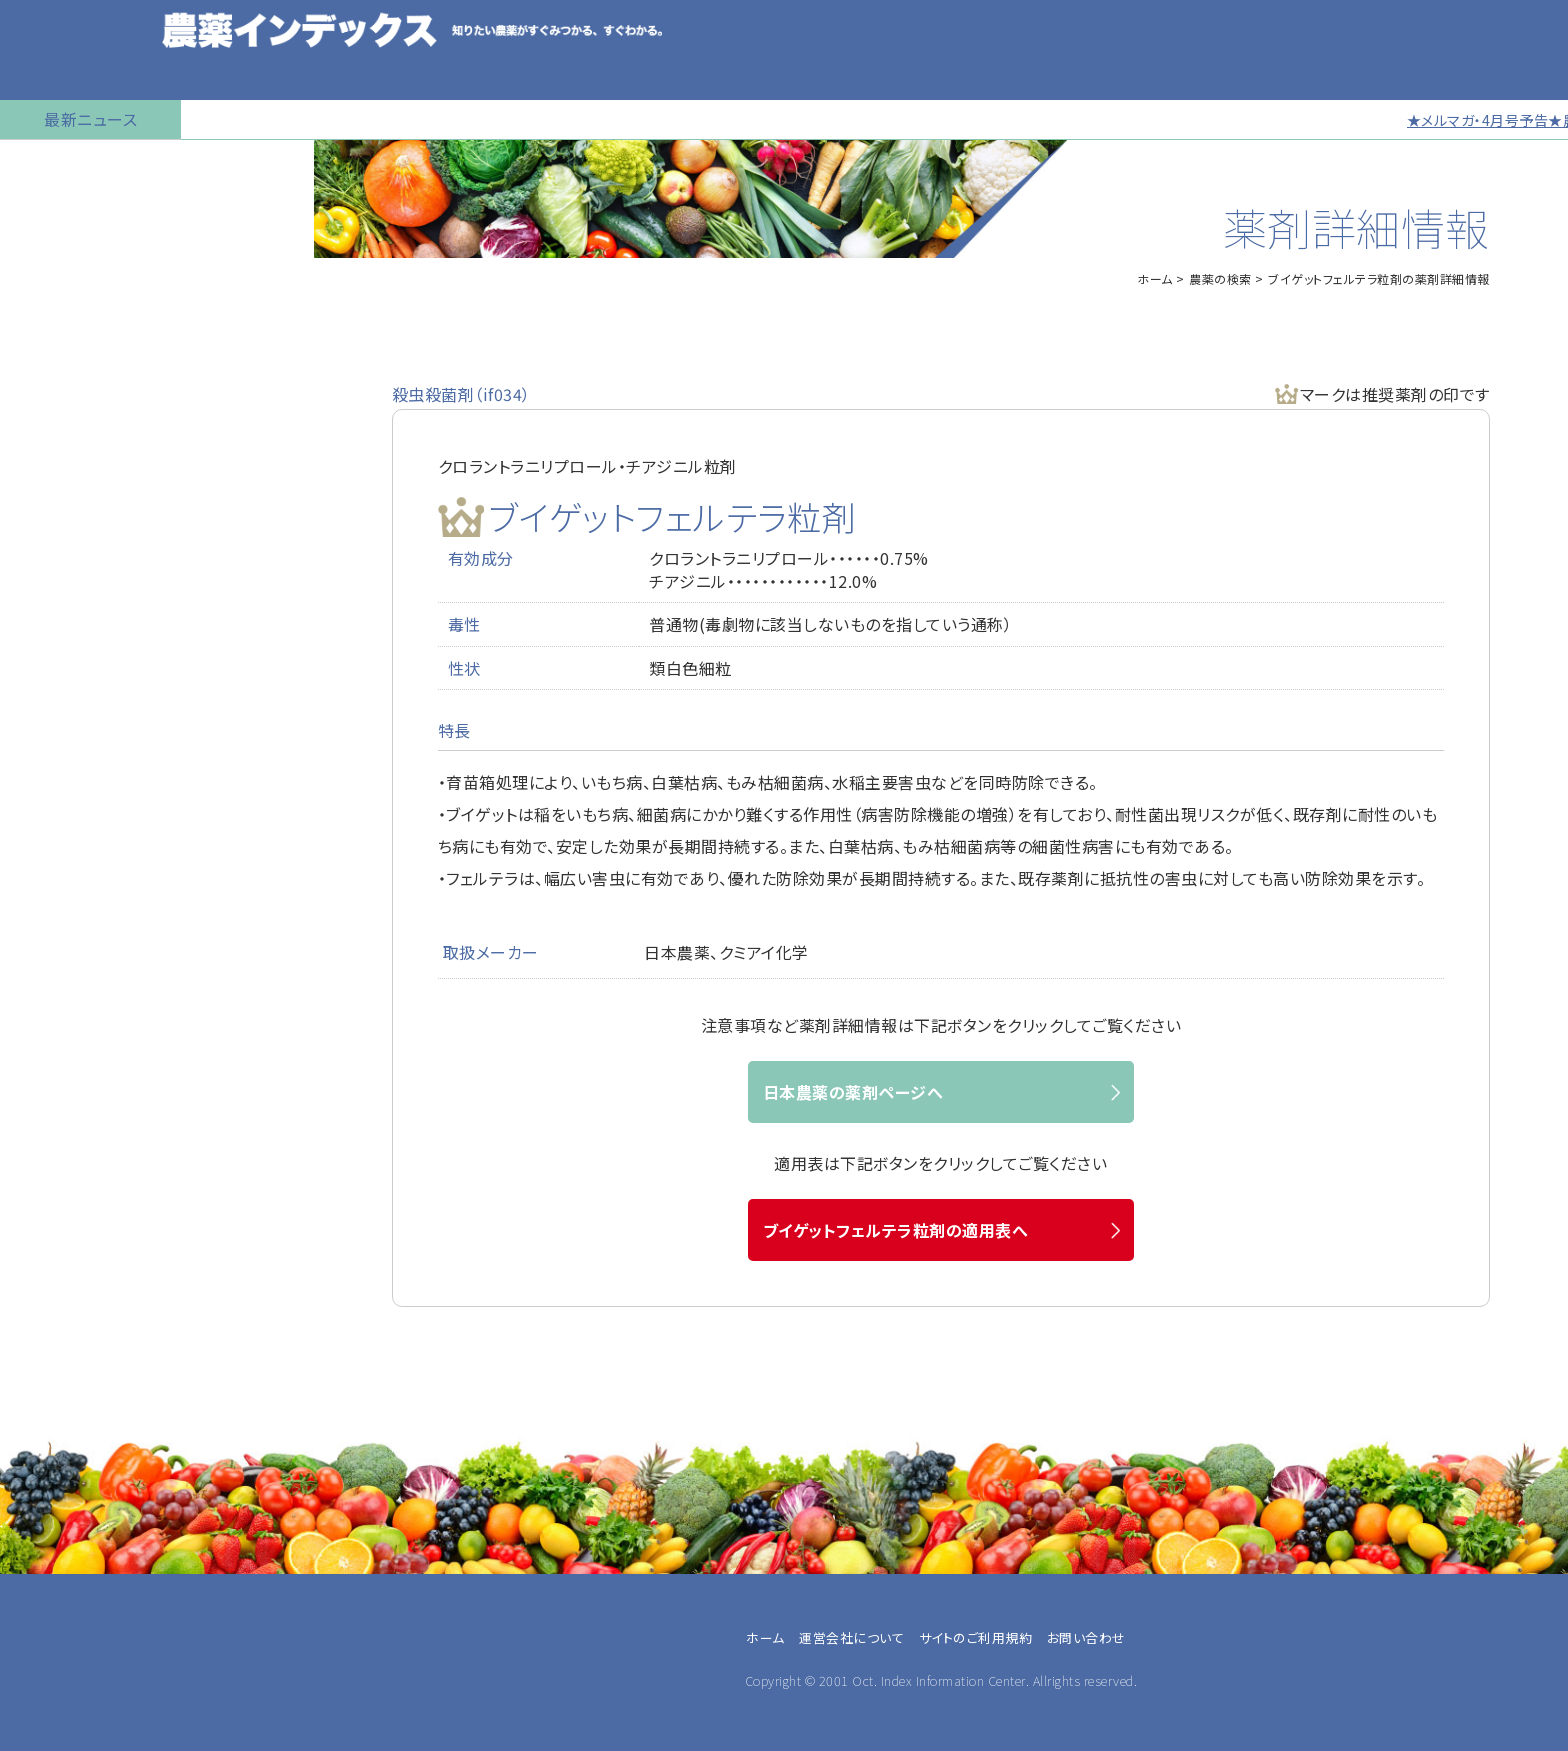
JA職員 (47, 1311)
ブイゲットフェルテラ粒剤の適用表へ (896, 1230)
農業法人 (53, 1287)
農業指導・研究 (71, 1335)
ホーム (1155, 278)
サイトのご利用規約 (976, 1637)
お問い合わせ (56, 815)
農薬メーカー (66, 1359)
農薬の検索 (49, 215)
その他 (45, 1407)
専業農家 (53, 1239)
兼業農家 (53, 1263)
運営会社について (851, 1637)
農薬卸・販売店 (71, 1383)
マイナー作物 (55, 465)
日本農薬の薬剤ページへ (853, 1092)
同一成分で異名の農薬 (89, 765)
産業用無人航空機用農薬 (98, 315)
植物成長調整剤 (66, 415)
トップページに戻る (76, 165)
